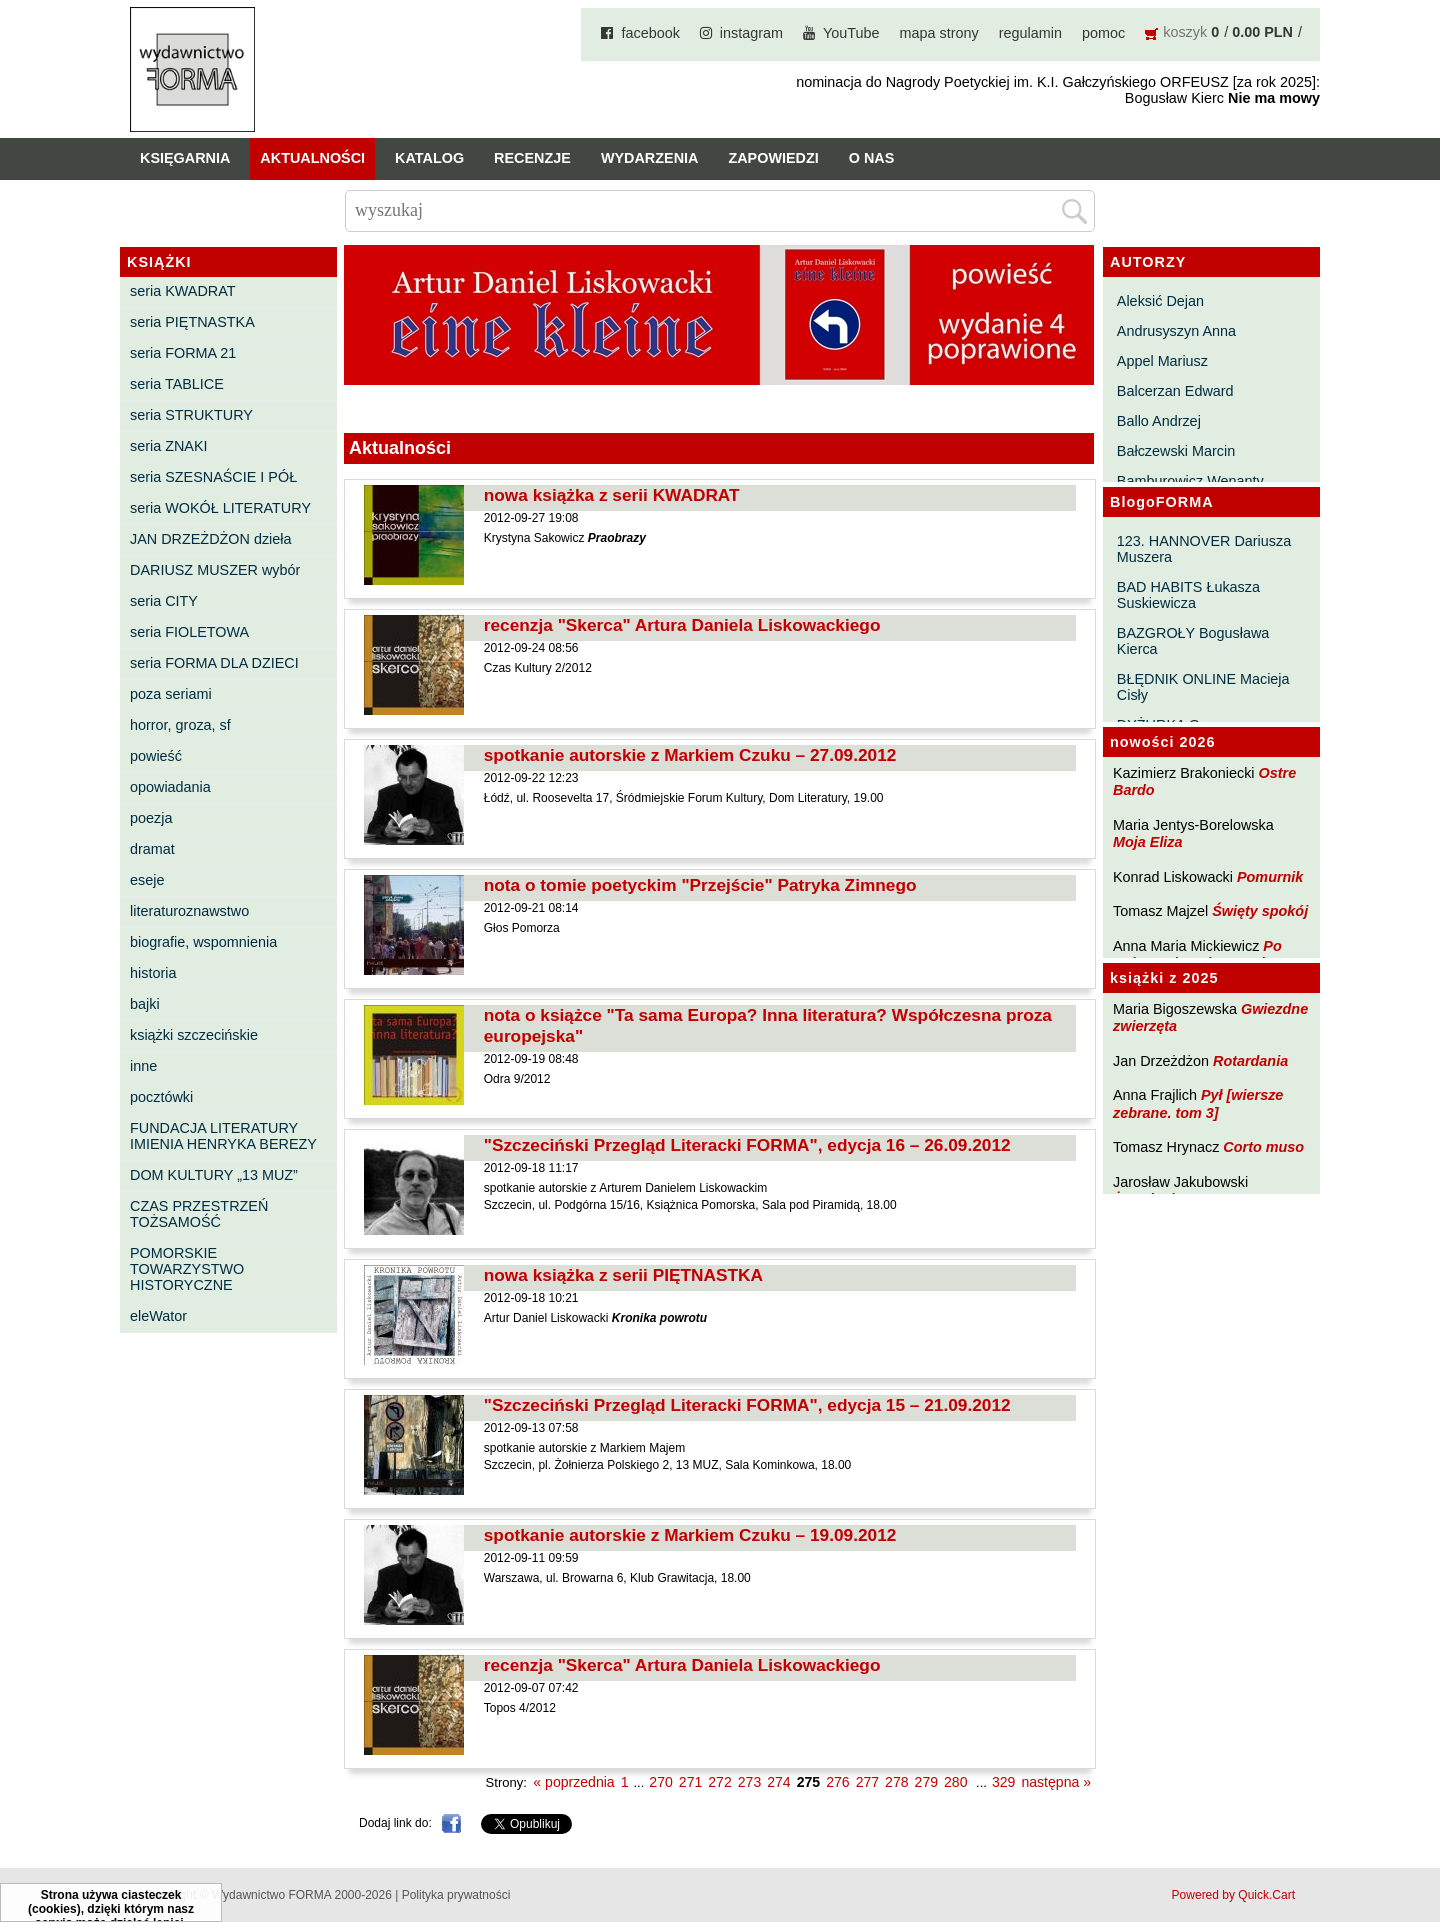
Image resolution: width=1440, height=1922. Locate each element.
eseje (147, 880)
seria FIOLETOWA (189, 632)
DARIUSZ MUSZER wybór (215, 570)
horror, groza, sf (180, 725)
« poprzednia (573, 1782)
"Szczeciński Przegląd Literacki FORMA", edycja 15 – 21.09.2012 (747, 1405)
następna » (1056, 1782)
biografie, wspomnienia (203, 942)
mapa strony (939, 33)
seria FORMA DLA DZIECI (214, 663)
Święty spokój (1260, 911)
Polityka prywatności (456, 1895)
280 (955, 1782)
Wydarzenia (650, 158)
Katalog (429, 158)
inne (143, 1066)
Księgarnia (185, 158)
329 (1003, 1782)
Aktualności (312, 158)
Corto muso (1263, 1147)
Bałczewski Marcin (1176, 451)
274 (778, 1782)
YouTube (851, 33)
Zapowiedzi (773, 158)
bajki (145, 1004)
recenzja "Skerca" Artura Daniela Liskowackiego (682, 625)
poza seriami (171, 694)
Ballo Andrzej (1159, 421)
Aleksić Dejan (1160, 301)
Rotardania (1250, 1061)
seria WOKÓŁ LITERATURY (220, 508)
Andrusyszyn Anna (1176, 331)
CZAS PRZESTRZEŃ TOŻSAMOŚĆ (199, 1214)
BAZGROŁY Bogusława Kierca (1193, 641)
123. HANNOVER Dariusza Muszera (1204, 549)
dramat (152, 849)
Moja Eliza (1148, 842)
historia (153, 973)
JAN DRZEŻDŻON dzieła (211, 539)
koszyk (1185, 32)
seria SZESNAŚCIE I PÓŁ (213, 477)
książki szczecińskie (194, 1035)
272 (719, 1782)
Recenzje (532, 158)
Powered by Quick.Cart (1233, 1895)
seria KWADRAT (183, 291)
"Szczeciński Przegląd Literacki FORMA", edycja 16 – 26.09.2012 (747, 1145)
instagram (751, 33)
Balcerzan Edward (1175, 391)
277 (867, 1782)
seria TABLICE (177, 384)
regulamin (1030, 33)
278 (896, 1782)
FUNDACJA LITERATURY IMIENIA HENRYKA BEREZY (223, 1136)
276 (837, 1782)
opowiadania (170, 787)
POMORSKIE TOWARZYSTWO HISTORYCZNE (187, 1269)
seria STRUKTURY (191, 415)
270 (660, 1782)
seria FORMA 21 (183, 353)
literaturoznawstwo (189, 911)
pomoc (1103, 33)
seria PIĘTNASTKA (192, 322)
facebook (650, 33)
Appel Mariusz (1162, 361)
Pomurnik (1270, 877)
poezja (151, 818)
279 (926, 1782)
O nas (872, 158)
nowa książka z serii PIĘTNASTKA (623, 1275)
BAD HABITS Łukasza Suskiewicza (1188, 595)
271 (690, 1782)
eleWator (158, 1316)
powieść (156, 756)
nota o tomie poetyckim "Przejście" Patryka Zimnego (700, 885)
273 (749, 1782)
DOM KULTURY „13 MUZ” (214, 1175)
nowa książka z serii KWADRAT (612, 495)
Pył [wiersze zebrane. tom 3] (1198, 1103)
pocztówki (161, 1097)
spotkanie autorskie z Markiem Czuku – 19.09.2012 (690, 1535)
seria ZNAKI (169, 446)
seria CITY (164, 601)
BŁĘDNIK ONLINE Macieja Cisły (1203, 687)
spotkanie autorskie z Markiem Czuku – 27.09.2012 (690, 755)
